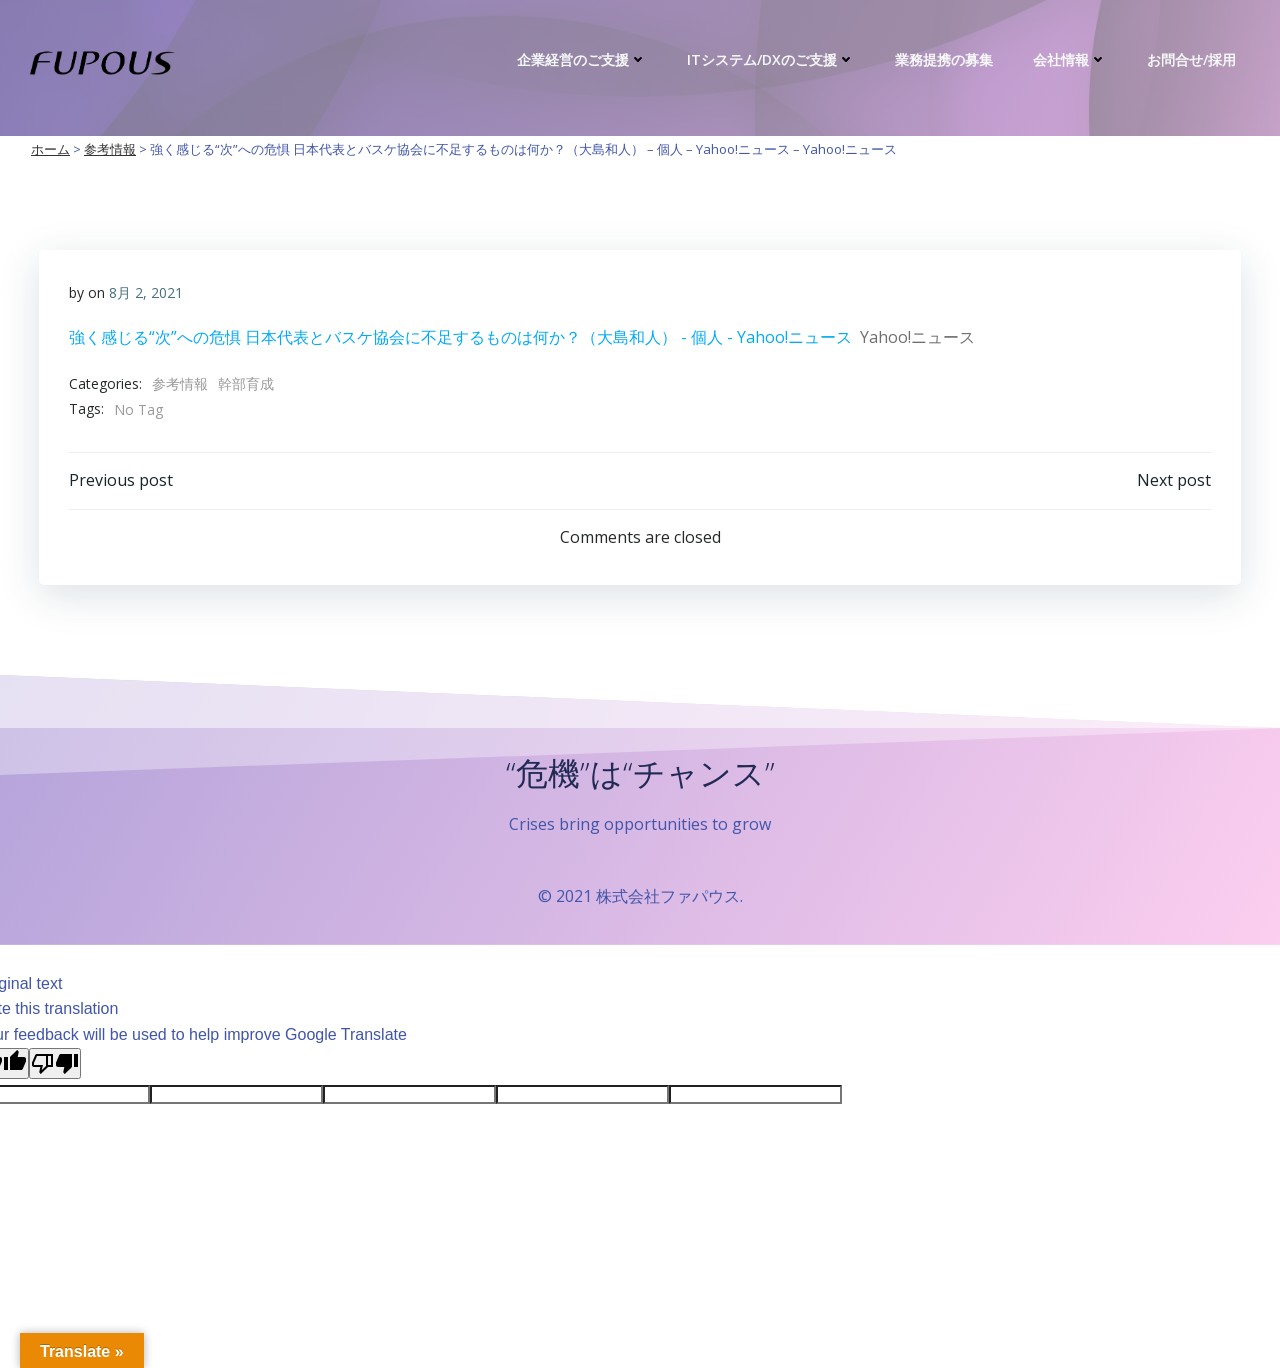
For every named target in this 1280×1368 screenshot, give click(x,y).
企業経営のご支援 (582, 59)
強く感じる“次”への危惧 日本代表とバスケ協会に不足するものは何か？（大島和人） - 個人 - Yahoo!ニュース (460, 337)
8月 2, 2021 (146, 292)
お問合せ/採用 (1191, 59)
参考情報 (180, 383)
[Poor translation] (55, 1063)
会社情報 (1070, 59)
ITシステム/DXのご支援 (771, 59)
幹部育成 (246, 383)
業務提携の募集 (944, 59)
